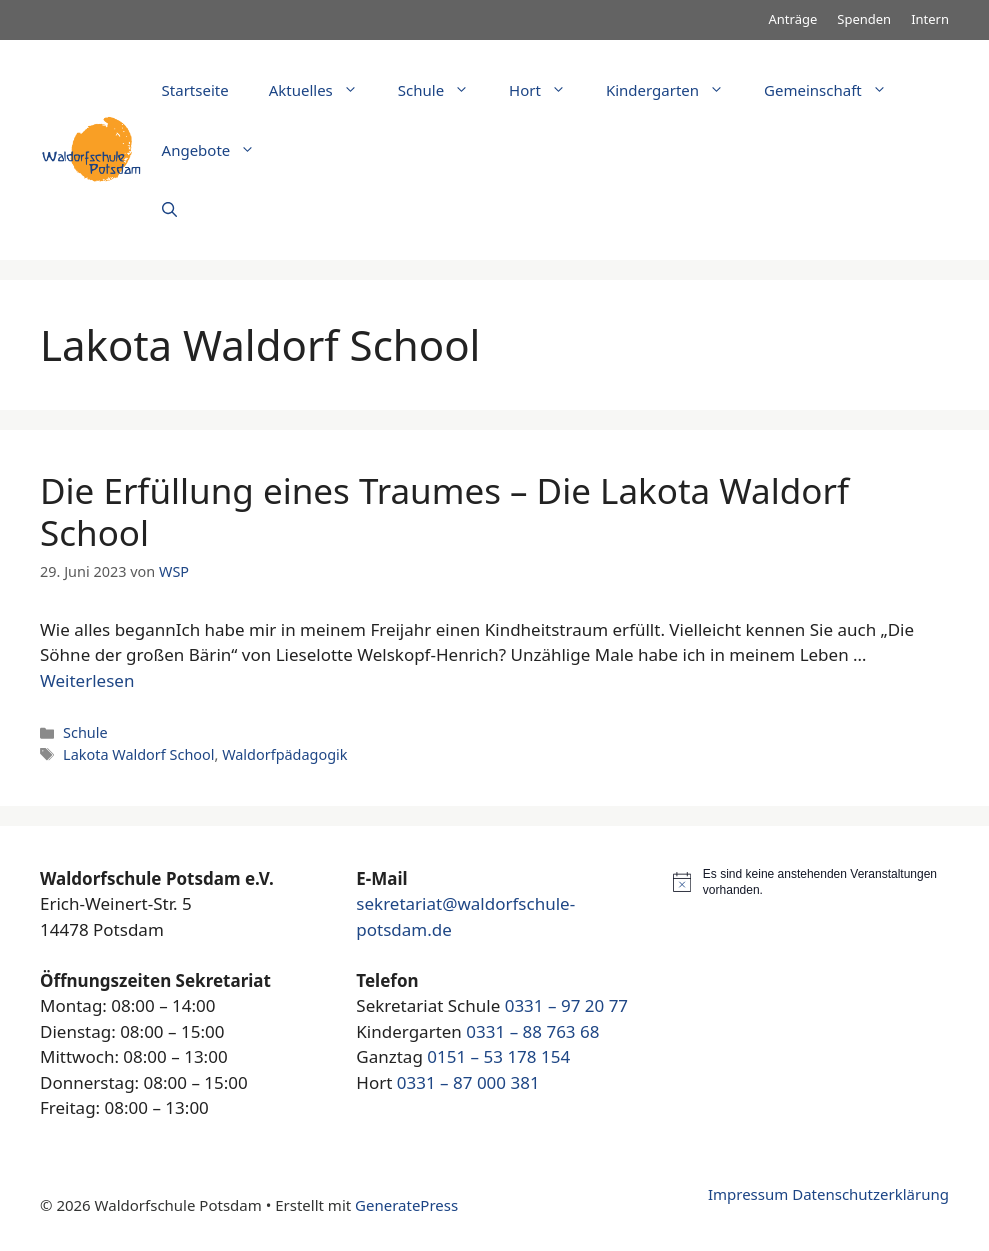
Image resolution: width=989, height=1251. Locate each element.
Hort (547, 90)
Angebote (219, 150)
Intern (930, 19)
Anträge (793, 19)
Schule (443, 90)
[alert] (811, 882)
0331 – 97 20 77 (566, 1005)
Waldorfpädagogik (284, 754)
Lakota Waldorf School (138, 754)
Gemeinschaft (835, 90)
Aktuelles (323, 90)
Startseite (195, 90)
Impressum (748, 1194)
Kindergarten (675, 90)
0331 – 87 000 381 (468, 1082)
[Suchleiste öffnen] (169, 210)
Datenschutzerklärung (870, 1194)
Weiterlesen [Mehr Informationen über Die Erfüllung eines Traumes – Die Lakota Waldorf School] (87, 680)
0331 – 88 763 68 (532, 1031)
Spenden (864, 19)
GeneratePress (406, 1205)
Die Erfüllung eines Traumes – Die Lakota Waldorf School (444, 511)
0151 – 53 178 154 (498, 1056)
